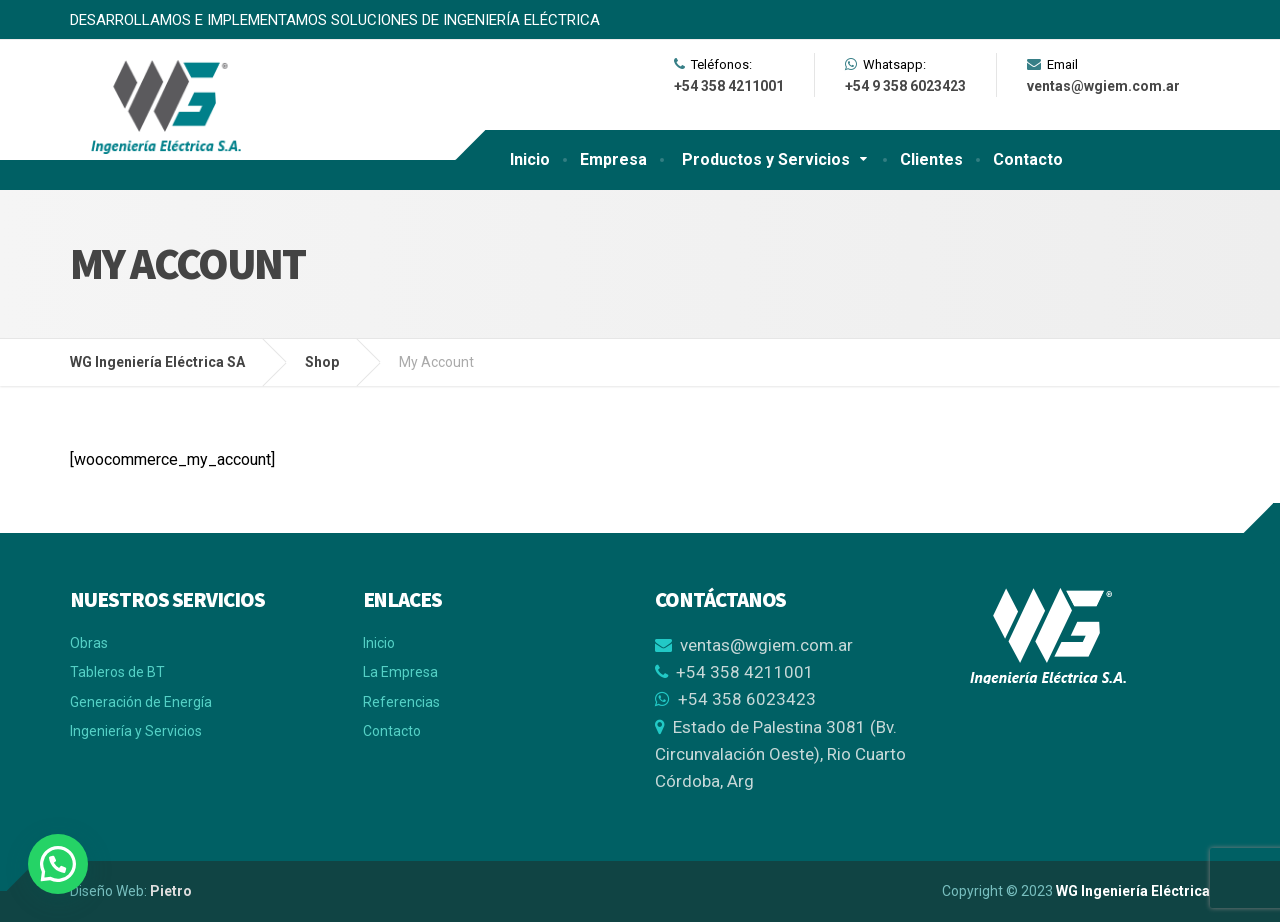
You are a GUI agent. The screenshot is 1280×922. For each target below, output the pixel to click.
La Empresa (400, 672)
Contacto (1028, 159)
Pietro (171, 891)
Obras (89, 643)
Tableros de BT (117, 672)
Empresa (613, 159)
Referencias (401, 702)
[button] (58, 864)
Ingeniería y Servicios (136, 731)
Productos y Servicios (766, 159)
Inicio (530, 159)
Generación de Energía (141, 702)
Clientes (931, 159)
